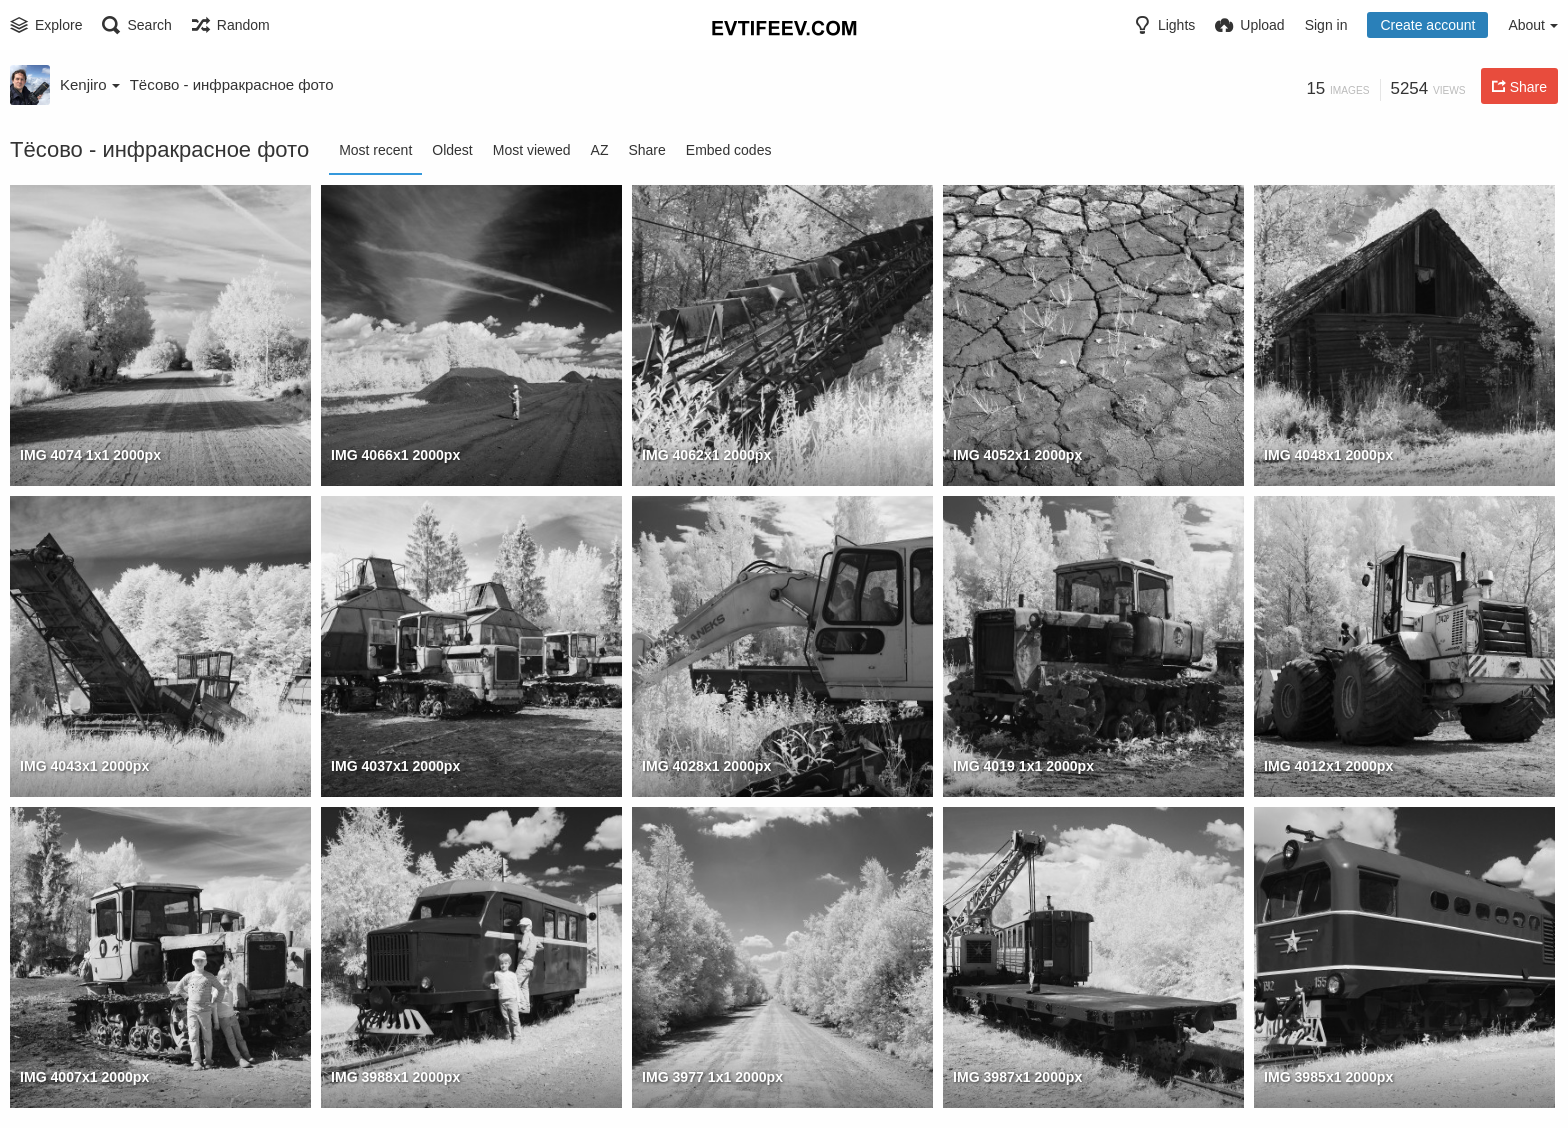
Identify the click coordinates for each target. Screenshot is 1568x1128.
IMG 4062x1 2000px (706, 455)
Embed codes (729, 150)
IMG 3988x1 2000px (395, 1077)
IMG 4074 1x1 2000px (90, 455)
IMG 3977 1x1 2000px (712, 1077)
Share (646, 150)
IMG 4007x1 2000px (84, 1077)
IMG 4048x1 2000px (1328, 455)
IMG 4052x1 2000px (1017, 455)
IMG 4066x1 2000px (395, 455)
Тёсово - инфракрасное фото (232, 84)
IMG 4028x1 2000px (706, 766)
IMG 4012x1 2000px (1328, 766)
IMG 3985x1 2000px (1328, 1077)
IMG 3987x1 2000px (1017, 1077)
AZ (600, 150)
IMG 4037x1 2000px (395, 766)
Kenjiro (90, 84)
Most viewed (532, 150)
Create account (1427, 25)
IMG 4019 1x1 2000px (1023, 766)
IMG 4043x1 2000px (84, 766)
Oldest (452, 150)
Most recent (375, 150)
